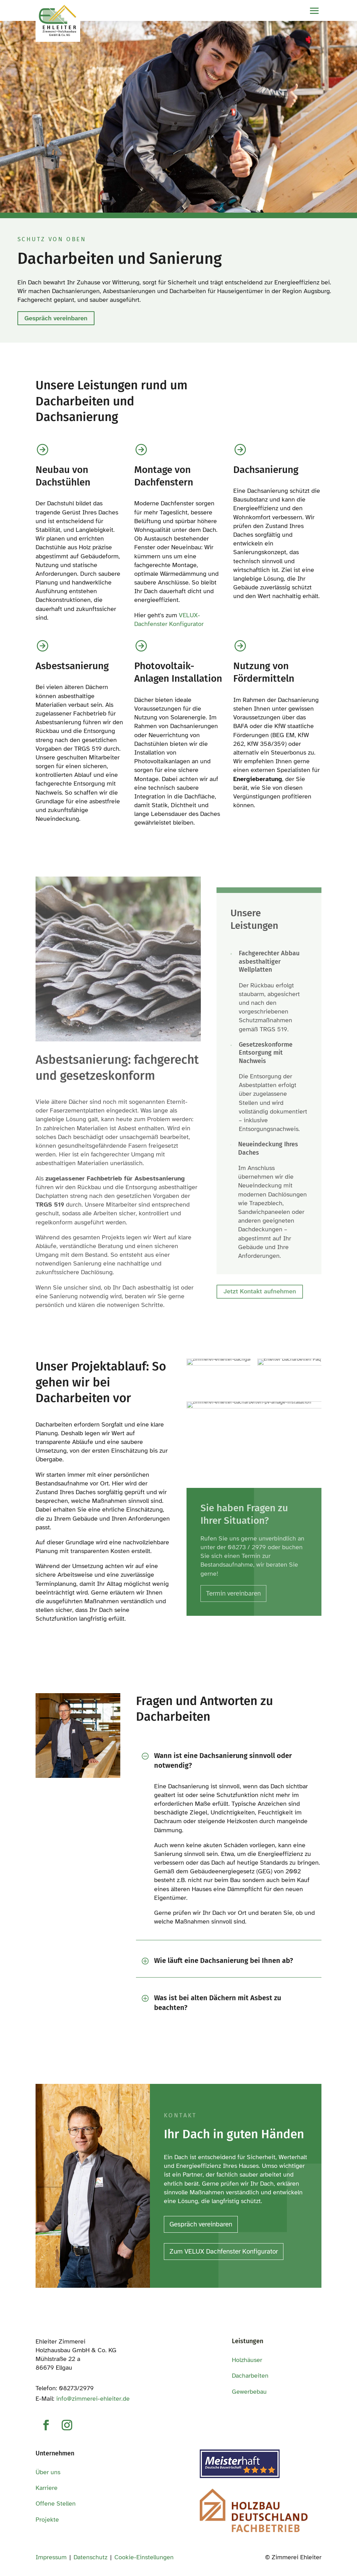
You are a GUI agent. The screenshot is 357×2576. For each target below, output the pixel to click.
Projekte (47, 2519)
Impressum (51, 2557)
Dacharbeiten (250, 2375)
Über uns (48, 2472)
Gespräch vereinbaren (56, 318)
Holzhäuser (247, 2360)
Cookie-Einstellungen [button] (144, 2557)
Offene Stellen (56, 2503)
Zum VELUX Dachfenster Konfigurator (223, 2251)
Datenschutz (90, 2557)
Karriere (47, 2488)
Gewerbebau (249, 2391)
